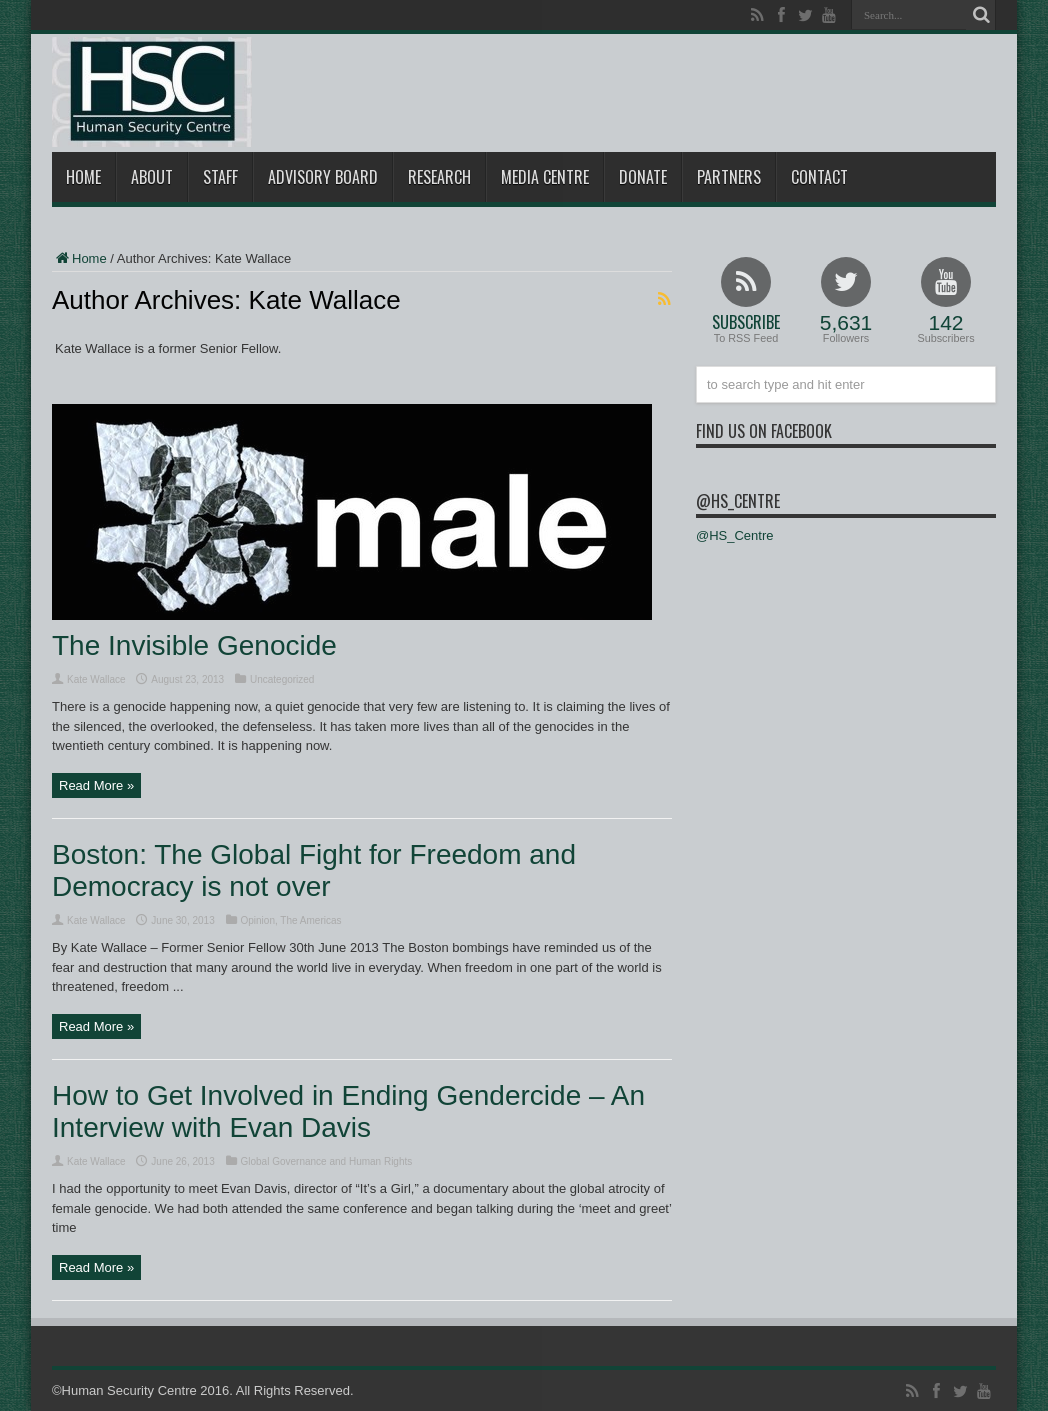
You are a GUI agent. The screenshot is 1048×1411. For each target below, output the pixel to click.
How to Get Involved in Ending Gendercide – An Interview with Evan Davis (348, 1111)
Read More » (96, 785)
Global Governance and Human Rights (327, 1161)
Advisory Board (323, 177)
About (152, 177)
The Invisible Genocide (194, 645)
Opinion (258, 920)
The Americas (310, 920)
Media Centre (545, 177)
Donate (643, 177)
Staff (220, 177)
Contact (819, 177)
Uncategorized (282, 679)
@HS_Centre (738, 501)
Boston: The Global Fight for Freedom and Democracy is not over (314, 870)
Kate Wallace (96, 679)
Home (83, 177)
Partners (729, 177)
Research (439, 177)
